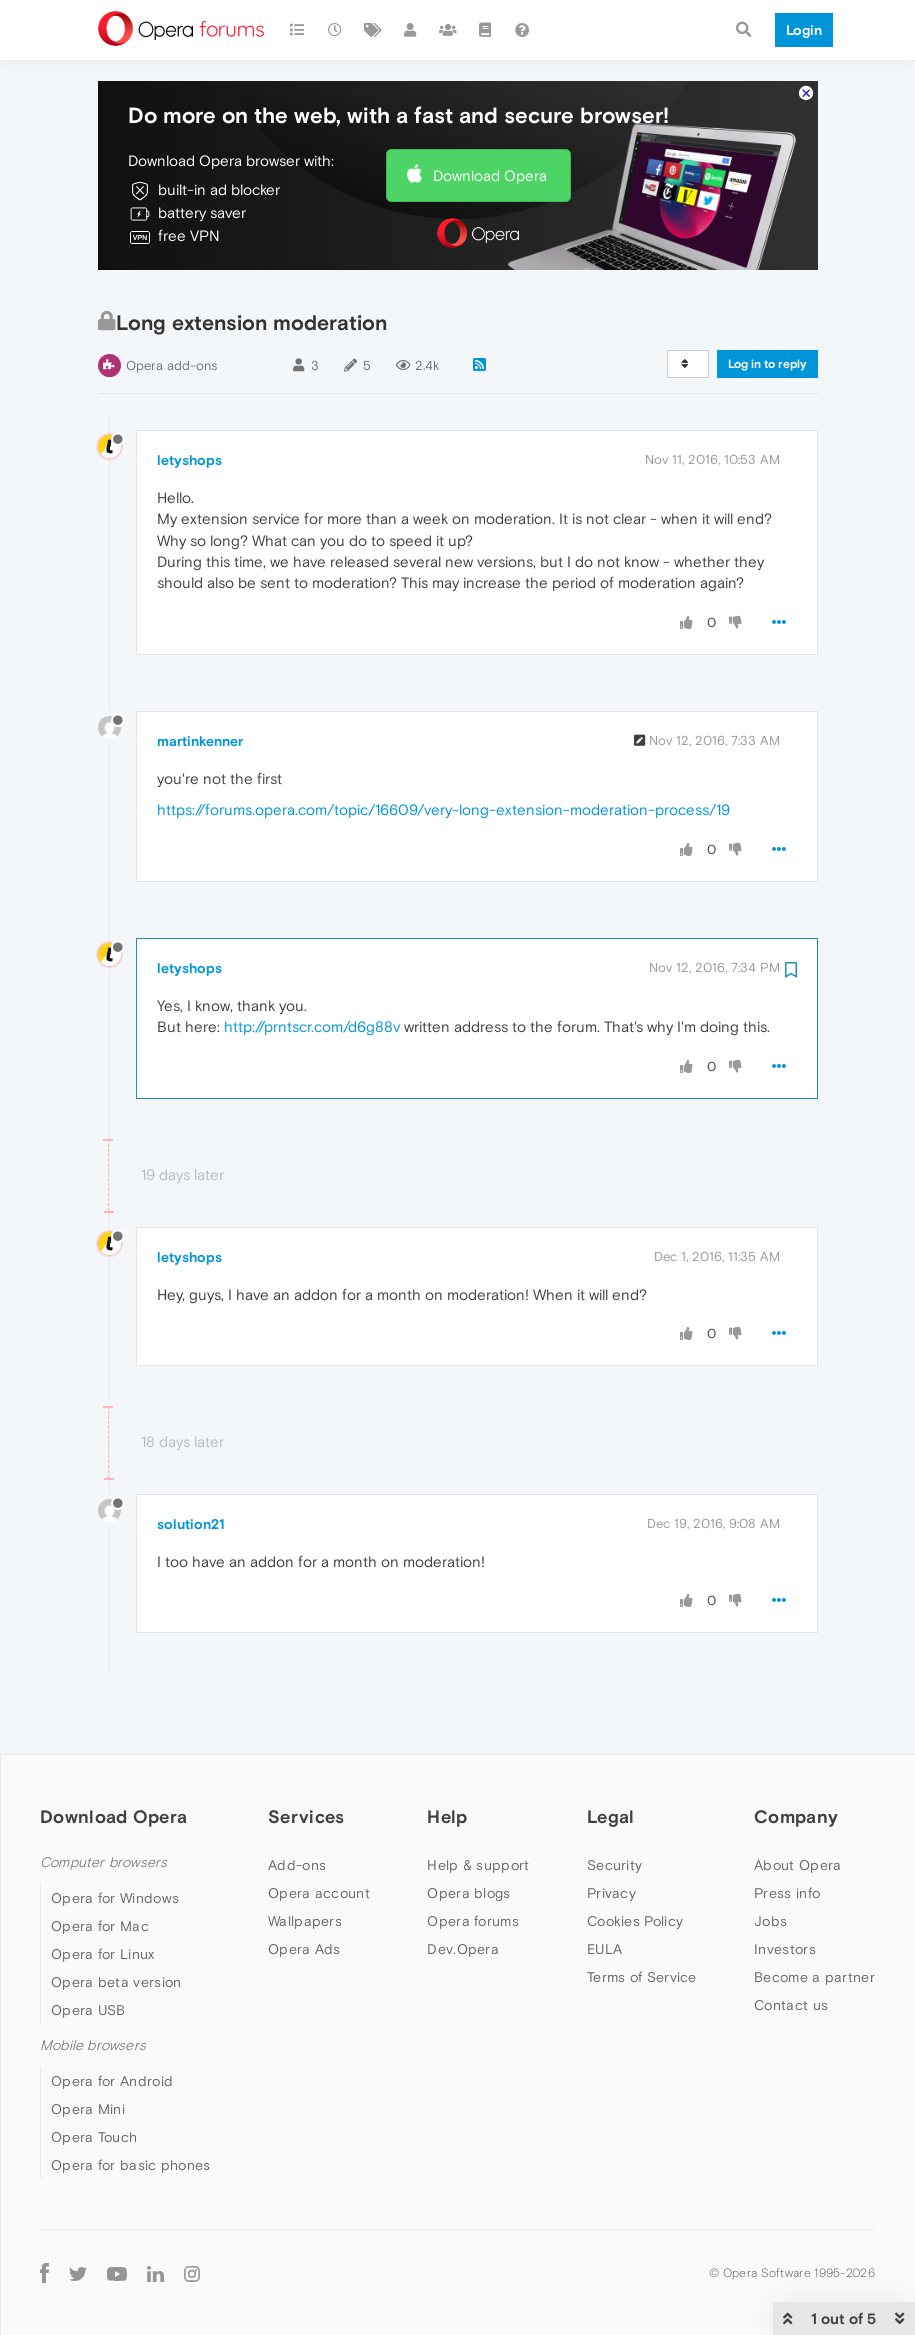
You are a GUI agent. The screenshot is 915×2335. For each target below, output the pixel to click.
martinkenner (200, 680)
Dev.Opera (463, 1888)
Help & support (478, 1804)
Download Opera (490, 114)
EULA (604, 1888)
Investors (785, 1888)
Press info (787, 1832)
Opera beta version (116, 1921)
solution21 (191, 1463)
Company (796, 1755)
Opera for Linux (103, 1893)
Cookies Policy (635, 1860)
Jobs (770, 1860)
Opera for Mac (100, 1865)
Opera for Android (112, 2020)
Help (447, 1755)
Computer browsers (103, 1801)
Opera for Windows (115, 1837)
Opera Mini (88, 2048)
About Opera (797, 1804)
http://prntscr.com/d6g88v (312, 965)
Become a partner (814, 1916)
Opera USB (88, 1949)
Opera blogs (468, 1832)
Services (306, 1755)
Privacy (611, 1832)
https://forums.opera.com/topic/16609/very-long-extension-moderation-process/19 (443, 748)
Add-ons (297, 1804)
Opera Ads (304, 1888)
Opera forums (473, 1860)
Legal (611, 1755)
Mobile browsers (93, 1984)
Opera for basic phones (131, 2104)
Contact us (791, 1944)
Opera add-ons (171, 304)
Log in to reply (767, 303)
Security (614, 1804)
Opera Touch (94, 2076)
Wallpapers (305, 1860)
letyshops (189, 399)
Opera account (319, 1832)
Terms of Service (642, 1916)
